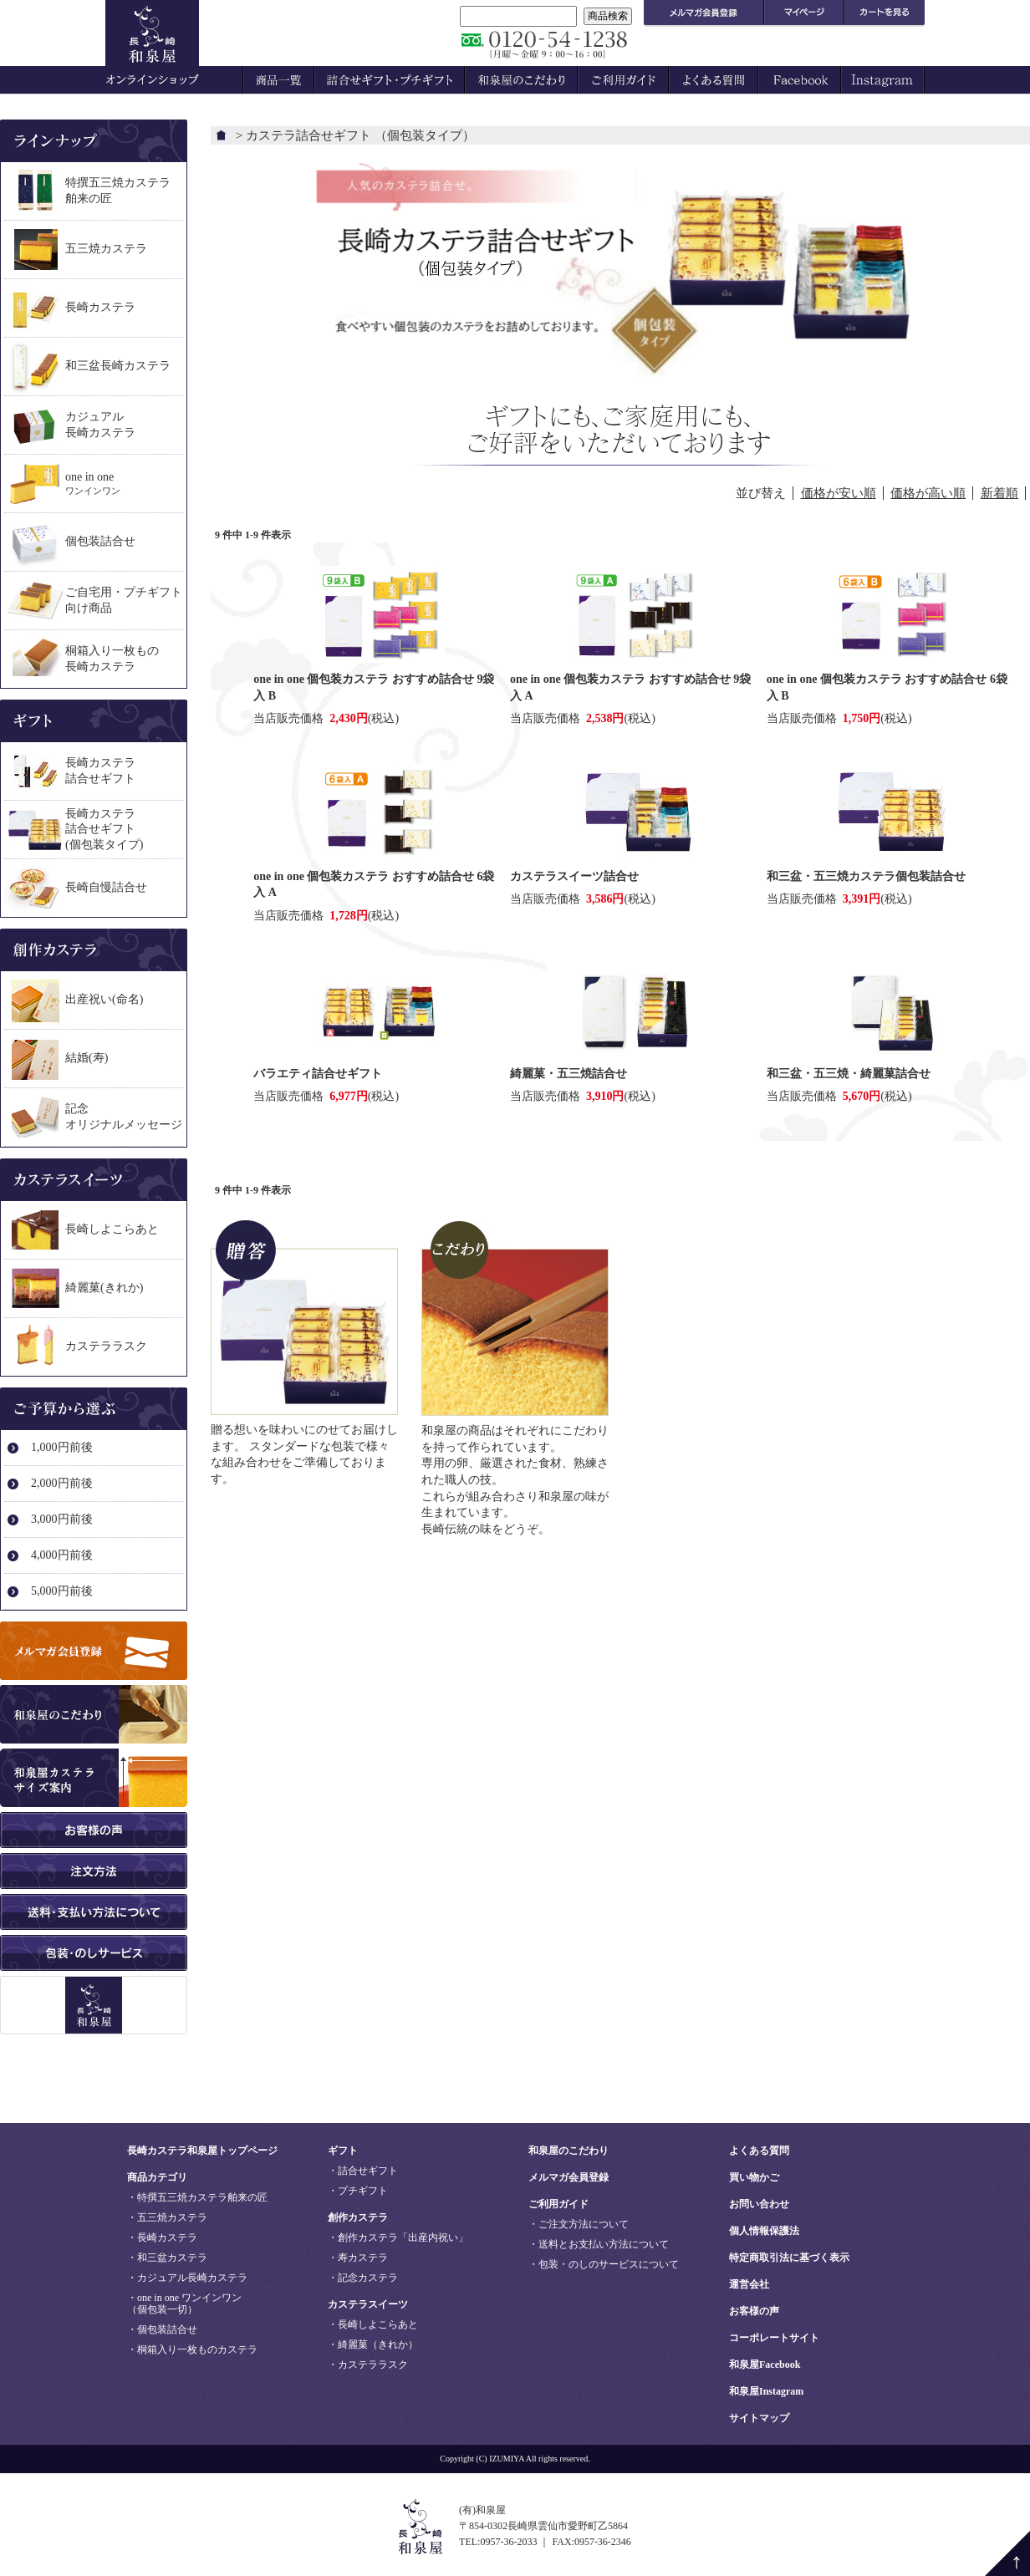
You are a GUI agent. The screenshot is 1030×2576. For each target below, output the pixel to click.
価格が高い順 (928, 493)
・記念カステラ (363, 2277)
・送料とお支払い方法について (598, 2244)
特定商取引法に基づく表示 (789, 2257)
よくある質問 (759, 2150)
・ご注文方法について (578, 2224)
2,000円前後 (62, 1483)
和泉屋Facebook (764, 2364)
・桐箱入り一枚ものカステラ (192, 2349)
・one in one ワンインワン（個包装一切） (184, 2303)
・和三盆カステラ (167, 2257)
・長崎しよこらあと (373, 2324)
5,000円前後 (62, 1591)
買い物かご (754, 2177)
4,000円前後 (62, 1555)
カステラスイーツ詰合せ (574, 876)
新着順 (999, 493)
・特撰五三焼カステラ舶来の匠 (197, 2197)
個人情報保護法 (764, 2231)
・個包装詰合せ (162, 2329)
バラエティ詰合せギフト (317, 1073)
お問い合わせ (759, 2204)
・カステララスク (368, 2364)
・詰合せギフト (363, 2170)
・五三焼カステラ (167, 2217)
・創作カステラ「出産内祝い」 (398, 2237)
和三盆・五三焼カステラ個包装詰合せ (866, 876)
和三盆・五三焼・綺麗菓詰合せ (849, 1073)
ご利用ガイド (558, 2204)
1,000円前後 (62, 1447)
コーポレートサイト (774, 2338)
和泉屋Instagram (766, 2391)
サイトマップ (759, 2418)
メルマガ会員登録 (568, 2177)
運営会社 (749, 2284)
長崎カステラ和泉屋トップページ (202, 2150)
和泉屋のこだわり (568, 2150)
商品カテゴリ (157, 2177)
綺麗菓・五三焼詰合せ (568, 1073)
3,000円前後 (62, 1519)
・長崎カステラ (162, 2237)
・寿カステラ (358, 2257)
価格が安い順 (838, 493)
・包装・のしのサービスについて (603, 2264)
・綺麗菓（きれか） (373, 2344)
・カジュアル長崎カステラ (187, 2277)
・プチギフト (358, 2191)
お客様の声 (754, 2311)
